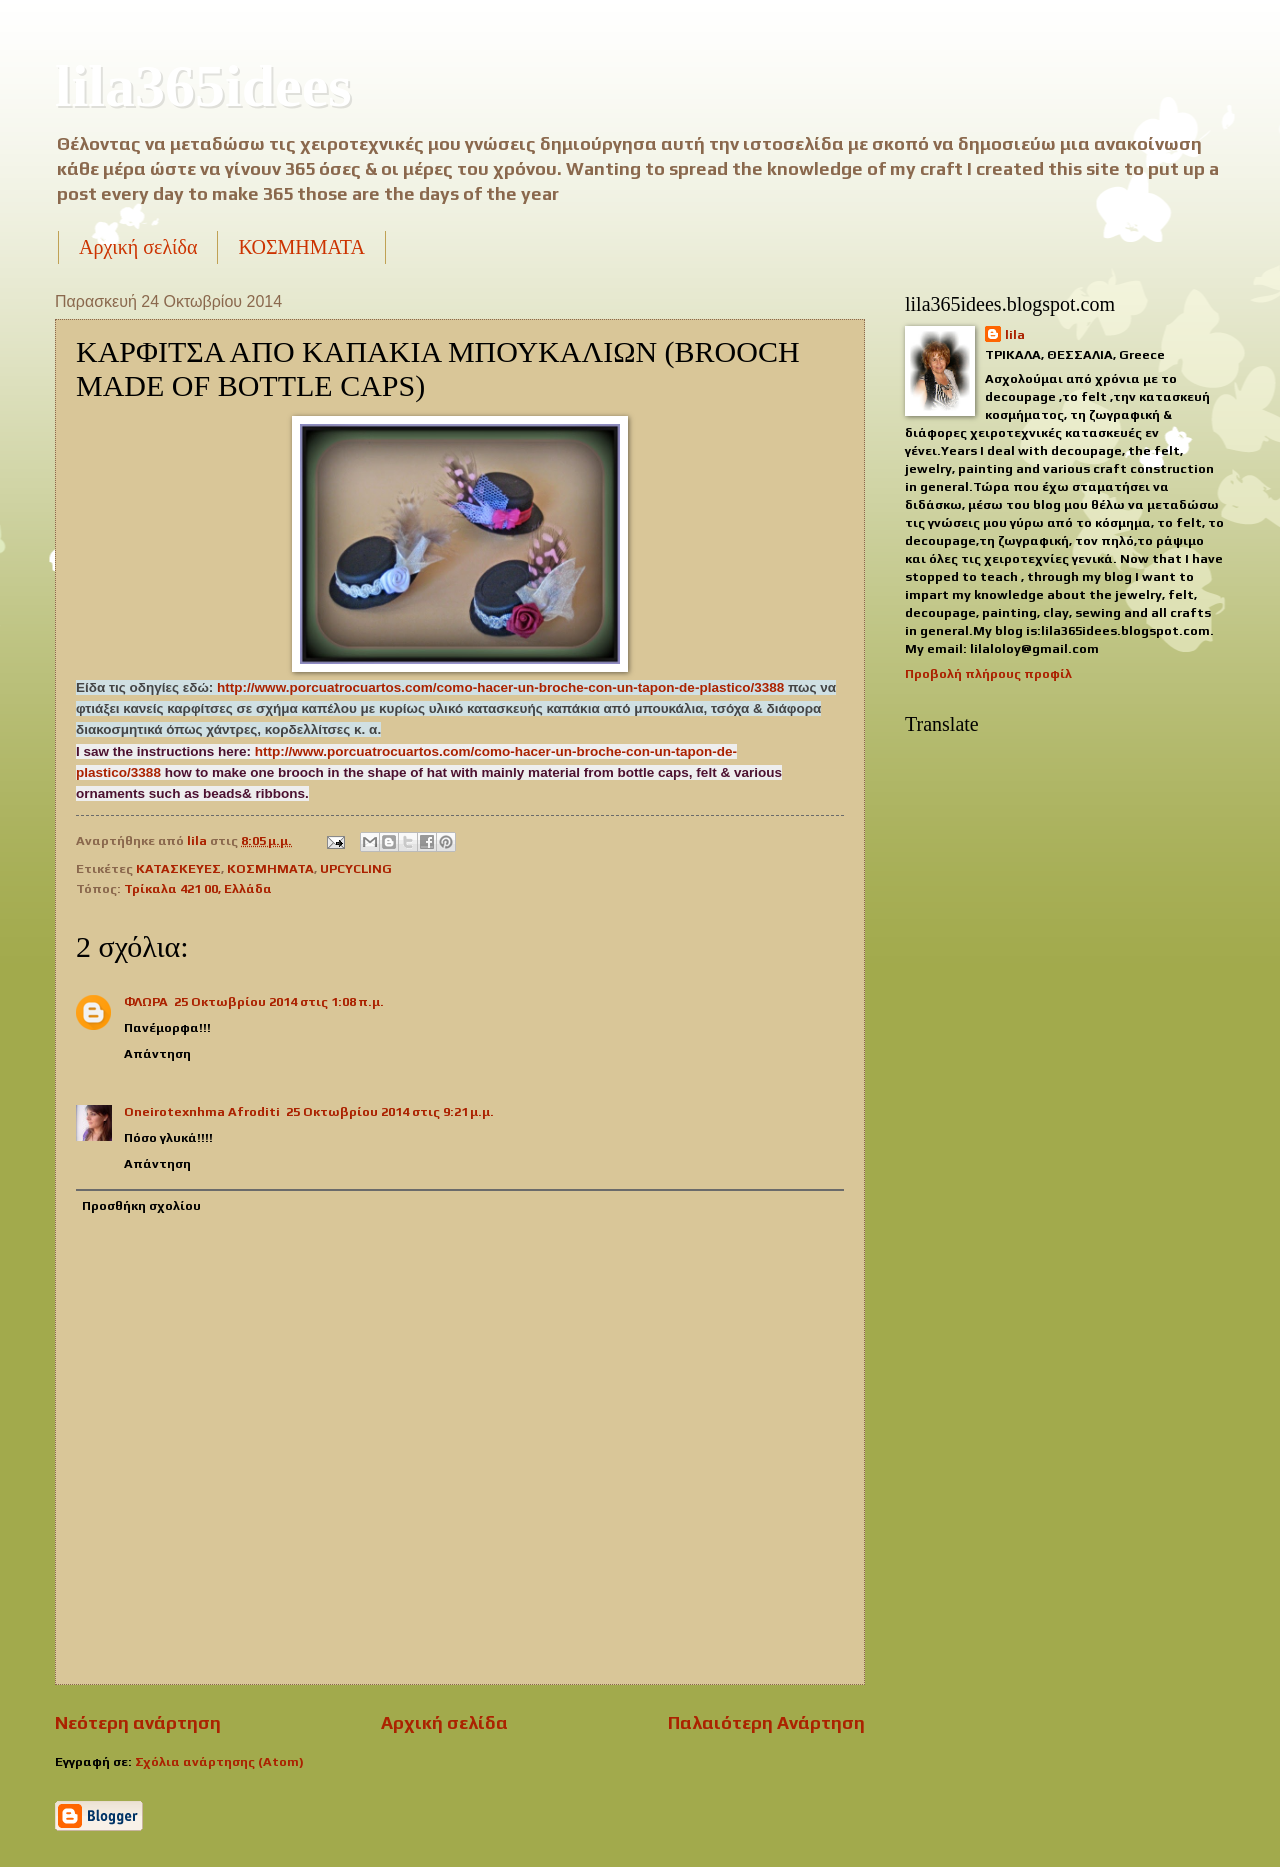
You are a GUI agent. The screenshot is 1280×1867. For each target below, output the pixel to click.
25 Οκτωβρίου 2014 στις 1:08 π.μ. (279, 1001)
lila (1015, 334)
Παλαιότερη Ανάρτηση (766, 1722)
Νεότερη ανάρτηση (138, 1722)
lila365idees (203, 86)
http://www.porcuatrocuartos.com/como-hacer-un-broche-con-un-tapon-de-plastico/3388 (500, 687)
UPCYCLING (356, 868)
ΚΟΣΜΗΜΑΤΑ (301, 247)
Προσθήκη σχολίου (141, 1205)
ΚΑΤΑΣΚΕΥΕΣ (178, 868)
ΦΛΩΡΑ (146, 1001)
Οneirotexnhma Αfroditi (202, 1111)
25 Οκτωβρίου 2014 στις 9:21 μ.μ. (390, 1111)
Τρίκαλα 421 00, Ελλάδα (198, 888)
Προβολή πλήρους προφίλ (988, 673)
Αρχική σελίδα (138, 247)
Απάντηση (157, 1053)
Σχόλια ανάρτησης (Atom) (219, 1761)
